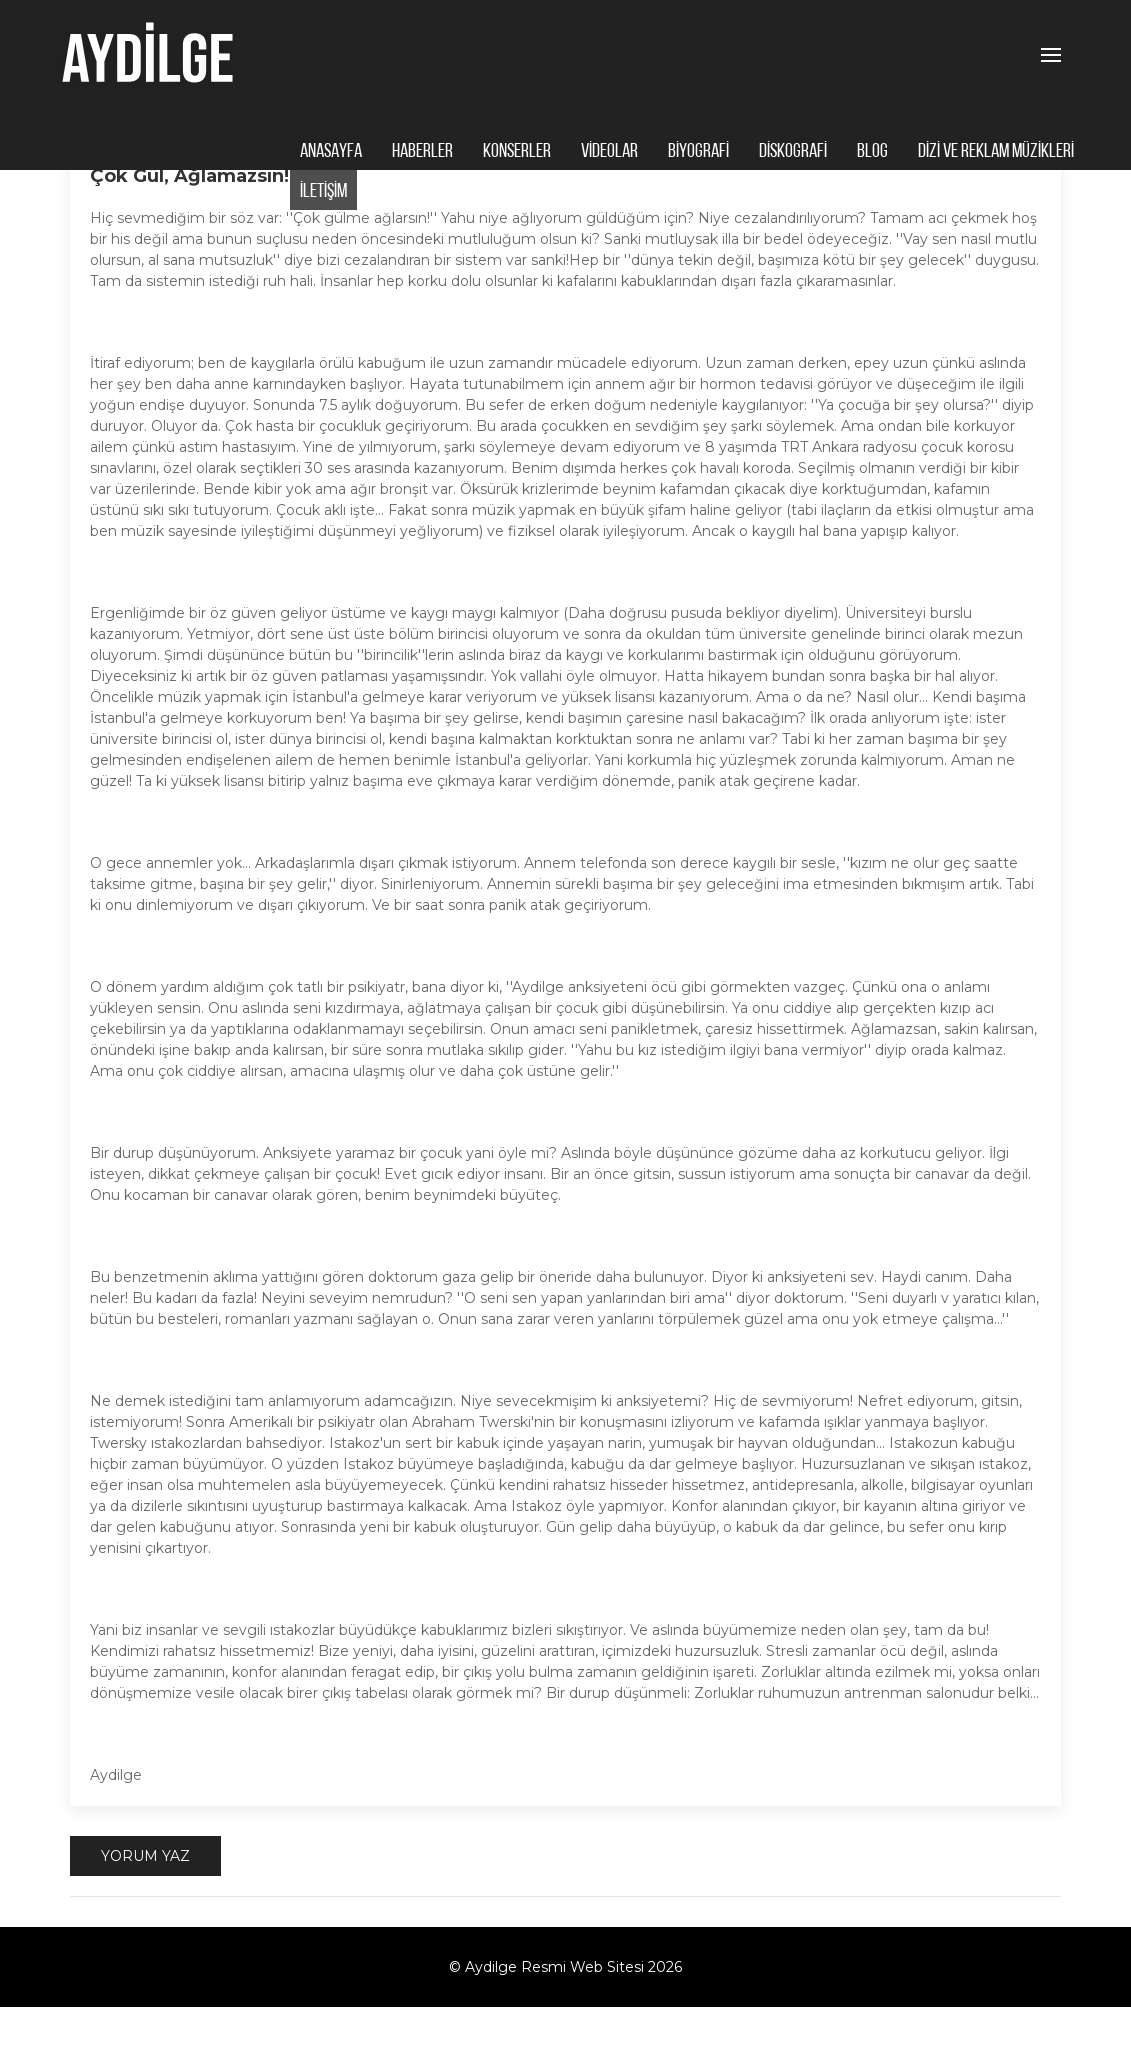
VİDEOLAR (609, 152)
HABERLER (422, 152)
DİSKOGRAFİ (793, 152)
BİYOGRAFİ (698, 152)
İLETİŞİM (323, 192)
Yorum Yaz (145, 1910)
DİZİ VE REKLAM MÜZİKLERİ (996, 152)
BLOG (872, 152)
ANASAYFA (331, 152)
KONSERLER (517, 152)
